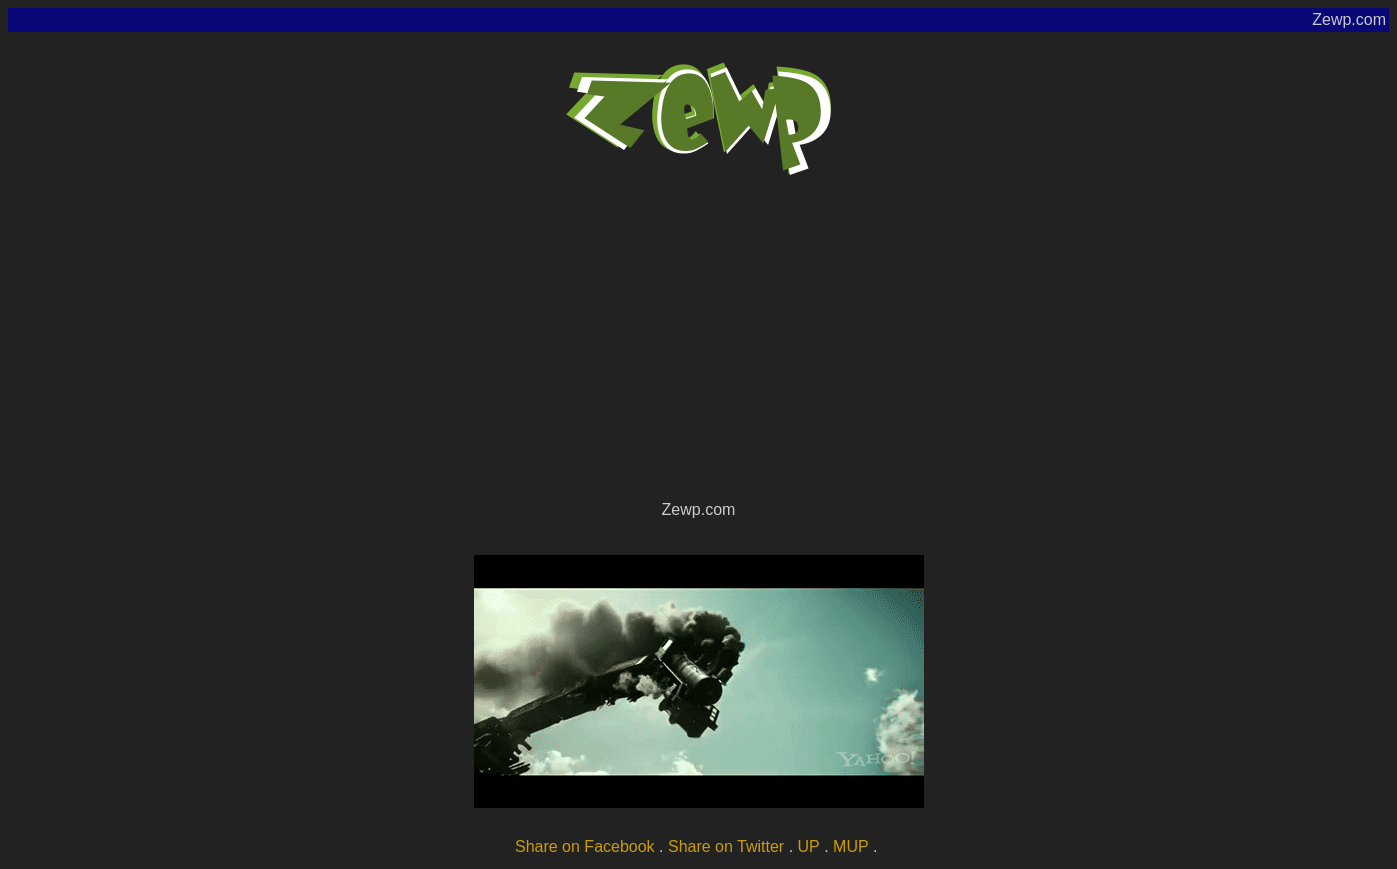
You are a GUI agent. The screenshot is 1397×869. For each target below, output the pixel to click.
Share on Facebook (585, 846)
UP (809, 846)
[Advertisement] (699, 346)
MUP (851, 846)
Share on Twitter (726, 846)
